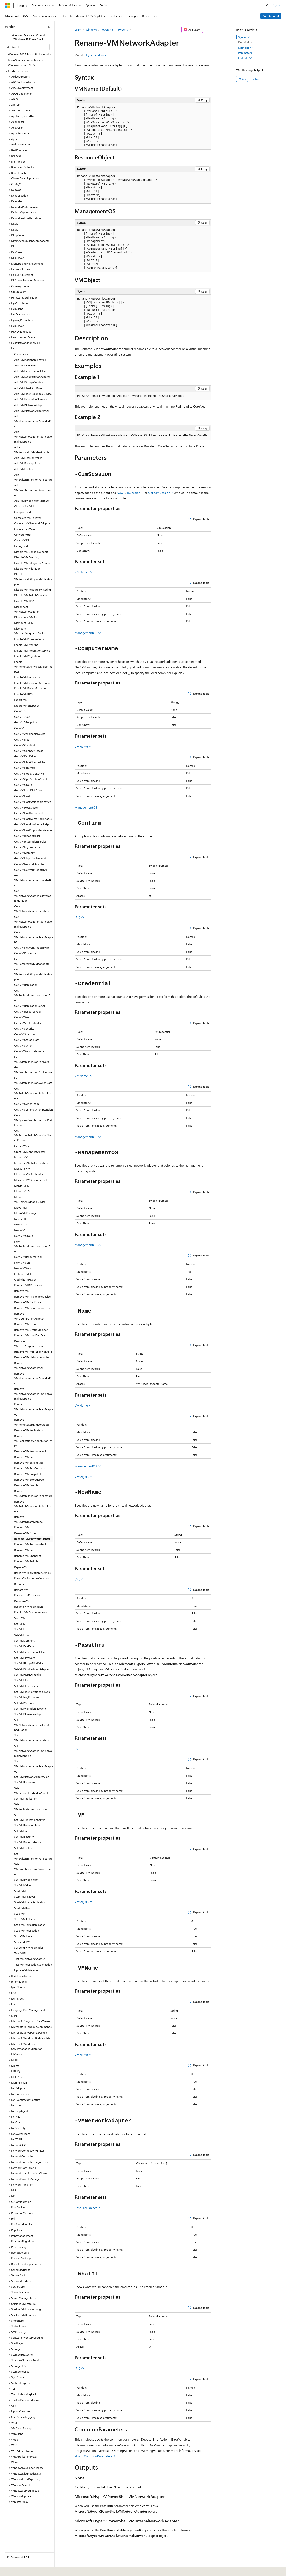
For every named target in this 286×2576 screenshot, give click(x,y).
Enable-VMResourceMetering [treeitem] (32, 683)
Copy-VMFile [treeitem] (22, 540)
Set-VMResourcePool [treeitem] (27, 1825)
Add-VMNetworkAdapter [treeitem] (29, 405)
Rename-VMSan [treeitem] (24, 1550)
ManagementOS (88, 633)
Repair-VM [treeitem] (20, 1567)
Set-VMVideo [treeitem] (22, 1885)
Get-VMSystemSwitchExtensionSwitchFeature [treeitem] (33, 1135)
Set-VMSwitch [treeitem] (23, 1848)
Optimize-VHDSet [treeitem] (25, 1279)
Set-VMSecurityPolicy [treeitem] (27, 1842)
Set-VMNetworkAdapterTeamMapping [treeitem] (33, 1766)
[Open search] (267, 5)
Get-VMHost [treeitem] (22, 796)
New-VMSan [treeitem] (22, 1262)
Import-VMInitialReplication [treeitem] (31, 1163)
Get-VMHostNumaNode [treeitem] (29, 813)
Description (245, 42)
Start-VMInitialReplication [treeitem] (30, 1902)
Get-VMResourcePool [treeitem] (27, 1011)
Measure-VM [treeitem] (22, 1168)
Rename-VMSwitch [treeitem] (26, 1561)
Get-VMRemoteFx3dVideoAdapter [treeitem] (32, 961)
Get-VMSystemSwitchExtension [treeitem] (33, 1109)
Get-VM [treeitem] (19, 728)
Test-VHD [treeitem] (20, 1953)
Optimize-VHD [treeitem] (23, 1274)
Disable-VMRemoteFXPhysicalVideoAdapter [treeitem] (33, 579)
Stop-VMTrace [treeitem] (23, 1936)
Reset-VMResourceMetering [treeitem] (31, 1578)
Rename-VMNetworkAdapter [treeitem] (32, 1539)
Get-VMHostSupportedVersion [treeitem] (33, 830)
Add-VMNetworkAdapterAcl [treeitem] (31, 411)
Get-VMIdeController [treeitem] (27, 836)
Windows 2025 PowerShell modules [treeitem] (29, 54)
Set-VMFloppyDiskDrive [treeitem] (28, 1663)
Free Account (271, 16)
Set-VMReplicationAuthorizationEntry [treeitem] (33, 1809)
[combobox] (29, 37)
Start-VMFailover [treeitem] (24, 1896)
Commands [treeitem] (21, 354)
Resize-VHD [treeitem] (21, 1584)
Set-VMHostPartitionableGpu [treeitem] (32, 1692)
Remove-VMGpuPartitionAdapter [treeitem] (29, 1316)
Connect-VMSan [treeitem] (24, 529)
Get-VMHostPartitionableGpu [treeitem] (32, 824)
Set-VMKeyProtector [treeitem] (27, 1697)
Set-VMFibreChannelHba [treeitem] (29, 1652)
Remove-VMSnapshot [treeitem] (27, 1474)
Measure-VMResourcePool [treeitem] (30, 1180)
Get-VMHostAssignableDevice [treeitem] (32, 802)
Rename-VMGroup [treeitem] (25, 1533)
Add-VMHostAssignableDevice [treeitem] (33, 394)
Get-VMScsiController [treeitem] (27, 1023)
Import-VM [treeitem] (21, 1157)
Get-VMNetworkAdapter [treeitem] (29, 864)
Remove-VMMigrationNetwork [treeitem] (33, 1351)
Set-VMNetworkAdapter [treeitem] (29, 1714)
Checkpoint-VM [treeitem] (24, 506)
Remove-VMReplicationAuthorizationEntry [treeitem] (33, 1440)
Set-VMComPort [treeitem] (24, 1640)
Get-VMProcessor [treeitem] (25, 953)
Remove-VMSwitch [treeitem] (26, 1485)
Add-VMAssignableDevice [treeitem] (30, 360)
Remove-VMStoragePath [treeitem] (29, 1479)
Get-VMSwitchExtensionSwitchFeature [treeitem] (33, 1093)
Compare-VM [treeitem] (22, 512)
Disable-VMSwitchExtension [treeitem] (31, 595)
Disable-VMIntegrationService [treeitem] (32, 563)
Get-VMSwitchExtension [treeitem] (29, 1051)
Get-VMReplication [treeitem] (26, 985)
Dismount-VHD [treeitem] (23, 623)
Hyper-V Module (96, 55)
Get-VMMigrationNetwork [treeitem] (30, 858)
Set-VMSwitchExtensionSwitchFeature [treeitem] (33, 1869)
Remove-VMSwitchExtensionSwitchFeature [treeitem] (33, 1506)
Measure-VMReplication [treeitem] (29, 1174)
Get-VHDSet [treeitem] (22, 717)
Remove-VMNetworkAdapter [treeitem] (32, 1357)
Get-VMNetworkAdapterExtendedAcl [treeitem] (33, 880)
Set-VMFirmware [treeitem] (24, 1658)
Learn (78, 29)
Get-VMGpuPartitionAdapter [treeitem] (31, 779)
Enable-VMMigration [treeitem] (27, 656)
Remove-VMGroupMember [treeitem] (31, 1330)
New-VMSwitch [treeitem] (23, 1268)
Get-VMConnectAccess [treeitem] (28, 751)
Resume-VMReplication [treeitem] (28, 1606)
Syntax (244, 37)
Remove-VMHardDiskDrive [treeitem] (30, 1335)
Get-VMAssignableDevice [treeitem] (29, 734)
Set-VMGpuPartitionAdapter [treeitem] (31, 1669)
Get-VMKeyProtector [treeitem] (27, 847)
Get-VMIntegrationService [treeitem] (30, 841)
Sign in (277, 5)
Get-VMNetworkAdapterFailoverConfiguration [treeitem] (32, 895)
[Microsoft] (7, 5)
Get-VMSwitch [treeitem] (23, 1045)
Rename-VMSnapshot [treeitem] (27, 1556)
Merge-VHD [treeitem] (21, 1186)
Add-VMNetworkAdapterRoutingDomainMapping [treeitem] (33, 436)
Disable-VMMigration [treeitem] (27, 568)
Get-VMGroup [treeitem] (23, 785)
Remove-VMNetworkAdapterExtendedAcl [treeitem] (33, 1378)
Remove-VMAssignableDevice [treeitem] (32, 1296)
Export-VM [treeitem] (21, 700)
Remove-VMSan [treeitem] (24, 1457)
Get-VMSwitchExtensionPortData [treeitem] (31, 1059)
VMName (83, 572)
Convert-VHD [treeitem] (22, 534)
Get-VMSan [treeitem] (21, 1017)
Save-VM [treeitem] (20, 1618)
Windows (91, 29)
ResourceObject (88, 2208)
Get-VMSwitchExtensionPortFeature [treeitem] (33, 1069)
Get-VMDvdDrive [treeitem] (25, 756)
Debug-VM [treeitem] (21, 546)
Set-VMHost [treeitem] (22, 1680)
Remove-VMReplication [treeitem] (28, 1430)
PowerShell (107, 29)
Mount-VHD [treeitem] (22, 1191)
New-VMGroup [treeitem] (23, 1236)
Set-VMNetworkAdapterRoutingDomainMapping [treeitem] (33, 1751)
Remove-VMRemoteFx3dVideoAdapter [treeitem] (32, 1422)
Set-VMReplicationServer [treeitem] (29, 1820)
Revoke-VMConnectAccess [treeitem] (30, 1612)
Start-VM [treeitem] (20, 1891)
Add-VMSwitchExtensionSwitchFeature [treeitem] (33, 490)
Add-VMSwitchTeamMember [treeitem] (32, 500)
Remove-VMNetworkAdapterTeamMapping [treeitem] (33, 1409)
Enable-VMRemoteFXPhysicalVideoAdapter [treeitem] (33, 666)
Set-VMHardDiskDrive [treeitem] (27, 1674)
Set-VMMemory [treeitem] (24, 1703)
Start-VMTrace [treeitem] (23, 1908)
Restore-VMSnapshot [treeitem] (27, 1595)
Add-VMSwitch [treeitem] (23, 469)
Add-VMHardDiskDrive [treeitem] (28, 388)
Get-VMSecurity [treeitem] (24, 1028)
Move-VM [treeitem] (20, 1207)
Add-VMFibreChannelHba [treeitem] (30, 371)
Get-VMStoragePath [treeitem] (26, 1040)
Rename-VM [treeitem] (22, 1527)
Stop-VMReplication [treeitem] (26, 1930)
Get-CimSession (159, 493)
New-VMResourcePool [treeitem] (28, 1257)
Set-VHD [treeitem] (19, 1624)
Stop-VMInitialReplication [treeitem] (29, 1925)
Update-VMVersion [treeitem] (26, 1970)
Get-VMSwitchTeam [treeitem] (26, 1104)
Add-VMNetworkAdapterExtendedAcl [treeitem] (33, 421)
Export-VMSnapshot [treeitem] (26, 705)
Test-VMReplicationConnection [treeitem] (33, 1964)
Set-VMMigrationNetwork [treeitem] (30, 1708)
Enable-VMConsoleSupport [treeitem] (30, 639)
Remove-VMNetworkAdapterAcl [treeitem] (28, 1365)
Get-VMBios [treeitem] (21, 739)
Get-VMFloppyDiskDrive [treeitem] (29, 773)
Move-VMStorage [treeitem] (25, 1213)
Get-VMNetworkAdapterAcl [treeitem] (31, 870)
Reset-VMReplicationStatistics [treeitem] (32, 1572)
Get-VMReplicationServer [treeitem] (29, 1006)
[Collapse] (48, 26)
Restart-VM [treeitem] (21, 1590)
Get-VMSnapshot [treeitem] (25, 1034)
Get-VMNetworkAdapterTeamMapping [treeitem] (33, 937)
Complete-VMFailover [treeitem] (27, 518)
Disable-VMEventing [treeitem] (26, 557)
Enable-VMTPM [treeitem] (23, 694)
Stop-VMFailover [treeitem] (24, 1919)
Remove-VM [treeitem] (22, 1291)
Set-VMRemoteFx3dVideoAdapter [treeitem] (32, 1790)
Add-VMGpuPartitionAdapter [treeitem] (32, 377)
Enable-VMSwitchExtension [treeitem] (30, 688)
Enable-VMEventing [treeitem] (26, 645)
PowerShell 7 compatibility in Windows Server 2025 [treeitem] (25, 62)
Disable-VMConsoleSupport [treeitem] (31, 552)
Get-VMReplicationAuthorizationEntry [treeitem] (33, 995)
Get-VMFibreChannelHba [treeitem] (29, 762)
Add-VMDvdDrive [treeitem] (25, 365)
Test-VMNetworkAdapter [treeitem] (29, 1959)
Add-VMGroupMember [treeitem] (28, 382)
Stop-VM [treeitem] (20, 1913)
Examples (245, 47)
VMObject (84, 1476)
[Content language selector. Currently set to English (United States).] (23, 2570)
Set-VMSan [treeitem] (21, 1831)
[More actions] (207, 30)
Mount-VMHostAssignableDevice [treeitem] (29, 1199)
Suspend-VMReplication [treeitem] (29, 1947)
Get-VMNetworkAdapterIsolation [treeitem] (31, 908)
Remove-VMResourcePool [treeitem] (30, 1451)
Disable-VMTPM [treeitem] (24, 601)
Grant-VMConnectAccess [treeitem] (29, 1152)
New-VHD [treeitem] (20, 1224)
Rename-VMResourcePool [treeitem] (30, 1544)
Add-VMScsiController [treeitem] (28, 458)
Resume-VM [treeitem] (21, 1601)
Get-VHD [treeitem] (20, 711)
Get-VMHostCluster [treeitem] (26, 807)
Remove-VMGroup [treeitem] (25, 1324)
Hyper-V (123, 29)
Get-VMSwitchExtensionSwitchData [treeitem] (33, 1080)
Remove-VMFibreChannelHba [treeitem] (32, 1308)
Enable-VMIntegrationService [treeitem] (32, 650)
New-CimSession (128, 493)
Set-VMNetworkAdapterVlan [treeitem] (31, 1777)
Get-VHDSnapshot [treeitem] (25, 722)
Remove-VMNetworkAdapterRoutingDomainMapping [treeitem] (33, 1393)
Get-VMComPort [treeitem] (24, 745)
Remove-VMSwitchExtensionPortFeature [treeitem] (33, 1493)
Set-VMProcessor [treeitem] (25, 1782)
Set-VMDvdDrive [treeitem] (24, 1646)
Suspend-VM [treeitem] (22, 1942)
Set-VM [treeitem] (19, 1629)
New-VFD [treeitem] (20, 1219)
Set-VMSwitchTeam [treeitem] (26, 1879)
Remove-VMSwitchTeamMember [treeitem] (28, 1519)
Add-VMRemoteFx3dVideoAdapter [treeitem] (32, 449)
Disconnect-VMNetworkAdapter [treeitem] (26, 609)
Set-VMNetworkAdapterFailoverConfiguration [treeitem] (32, 1725)
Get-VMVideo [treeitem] (22, 1146)
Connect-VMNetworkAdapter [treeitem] (32, 523)
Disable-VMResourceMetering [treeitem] (32, 589)
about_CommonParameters (93, 2456)
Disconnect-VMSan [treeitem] (26, 617)
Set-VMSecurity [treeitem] (24, 1836)
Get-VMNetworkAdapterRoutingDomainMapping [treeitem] (33, 921)
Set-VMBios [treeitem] (21, 1635)
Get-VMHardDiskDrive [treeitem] (28, 790)
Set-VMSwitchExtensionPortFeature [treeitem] (33, 1856)
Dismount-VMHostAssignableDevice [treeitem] (29, 631)
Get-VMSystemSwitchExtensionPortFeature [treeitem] (33, 1120)
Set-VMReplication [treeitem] (25, 1798)
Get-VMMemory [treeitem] (24, 853)
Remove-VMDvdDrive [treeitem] (27, 1302)
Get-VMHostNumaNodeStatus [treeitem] (33, 819)
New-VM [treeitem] (19, 1230)
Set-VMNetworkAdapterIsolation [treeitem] (31, 1737)
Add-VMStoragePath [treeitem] (27, 463)
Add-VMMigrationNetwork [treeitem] (30, 399)
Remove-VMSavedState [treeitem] (28, 1462)
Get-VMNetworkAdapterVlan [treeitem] (32, 947)
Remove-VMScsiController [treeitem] (30, 1468)
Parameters (246, 53)
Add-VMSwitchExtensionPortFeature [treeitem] (33, 477)
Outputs (245, 58)
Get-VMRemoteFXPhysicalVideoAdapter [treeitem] (33, 974)
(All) (79, 917)
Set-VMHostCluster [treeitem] (26, 1686)
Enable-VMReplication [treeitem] (27, 677)
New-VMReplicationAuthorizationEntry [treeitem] (33, 1246)
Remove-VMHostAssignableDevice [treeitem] (29, 1343)
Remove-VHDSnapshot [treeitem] (28, 1285)
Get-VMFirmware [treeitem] (24, 768)
